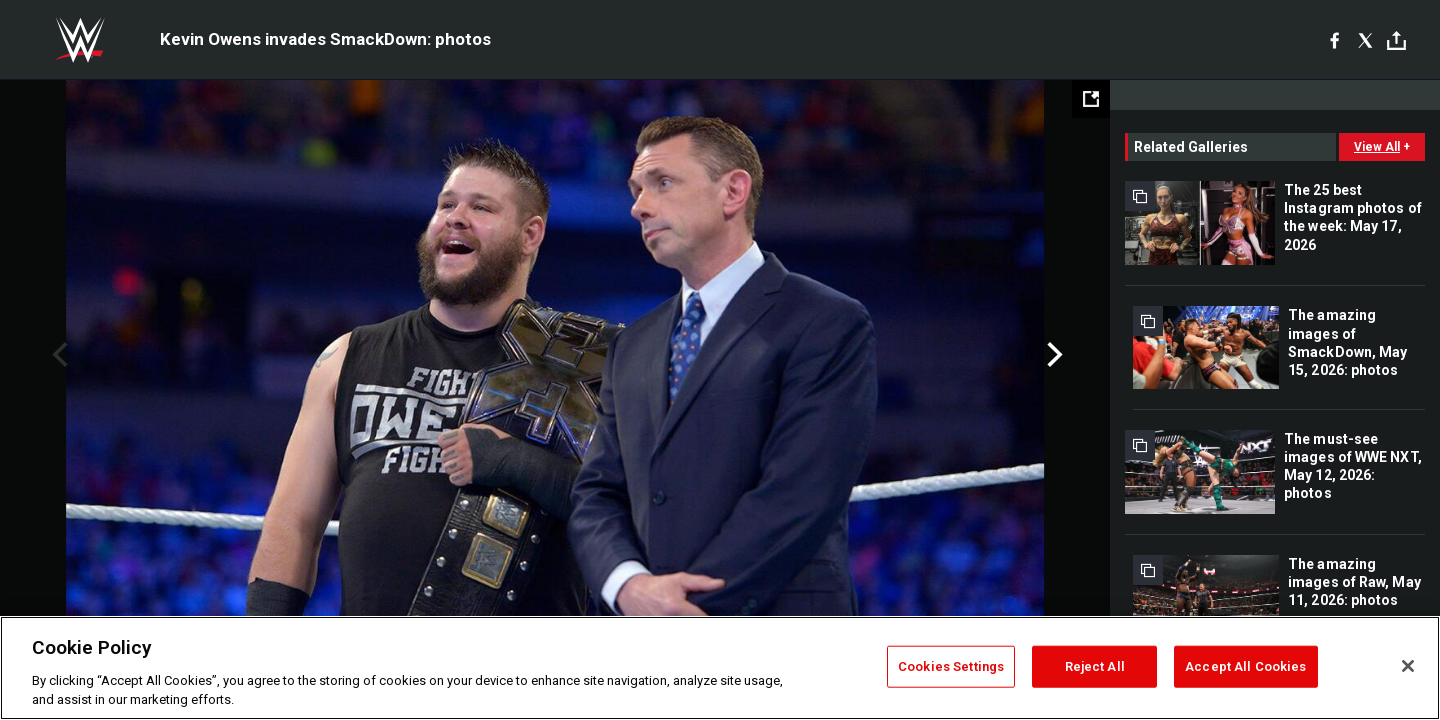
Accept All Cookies (1245, 666)
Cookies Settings (951, 666)
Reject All (1095, 666)
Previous (57, 355)
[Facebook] (1334, 40)
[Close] (1408, 666)
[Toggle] (1396, 40)
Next (1052, 355)
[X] (1365, 40)
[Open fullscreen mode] (1091, 99)
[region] (720, 668)
